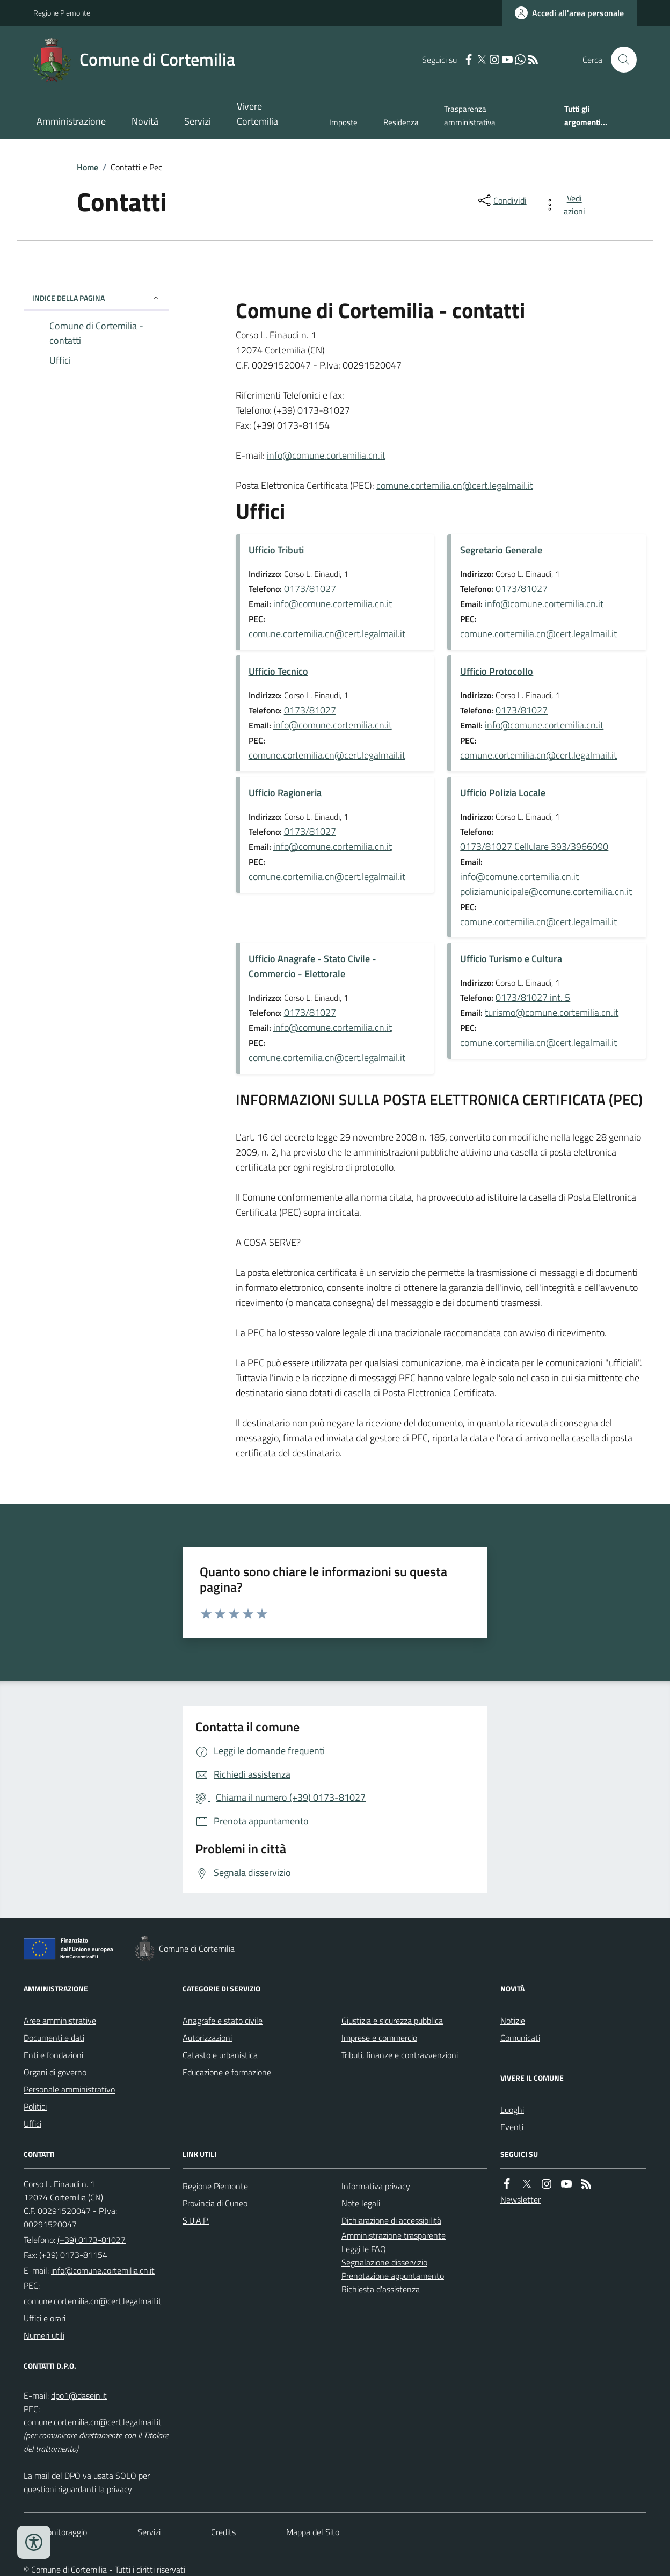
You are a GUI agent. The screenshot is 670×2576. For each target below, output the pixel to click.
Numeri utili (44, 2335)
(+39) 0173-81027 (91, 2239)
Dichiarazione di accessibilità (391, 2220)
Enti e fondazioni (53, 2054)
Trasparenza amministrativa (470, 115)
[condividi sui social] (501, 200)
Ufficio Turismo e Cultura (511, 958)
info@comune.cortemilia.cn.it (326, 455)
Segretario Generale (501, 550)
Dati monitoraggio (55, 2532)
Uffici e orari (44, 2318)
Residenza (401, 122)
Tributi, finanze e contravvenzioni (399, 2054)
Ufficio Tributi (276, 550)
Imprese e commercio (379, 2037)
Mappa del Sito (312, 2532)
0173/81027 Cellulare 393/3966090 (534, 846)
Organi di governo (55, 2072)
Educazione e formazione (227, 2072)
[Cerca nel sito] (619, 60)
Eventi (511, 2126)
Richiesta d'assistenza (380, 2289)
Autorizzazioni (207, 2037)
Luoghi (512, 2109)
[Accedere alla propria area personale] (569, 13)
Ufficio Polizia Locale (502, 792)
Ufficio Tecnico (278, 671)
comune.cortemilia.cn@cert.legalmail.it (454, 485)
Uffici (32, 2123)
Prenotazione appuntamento (392, 2275)
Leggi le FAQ (363, 2248)
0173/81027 (310, 588)
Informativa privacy (375, 2186)
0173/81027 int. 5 (533, 997)
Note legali (360, 2203)
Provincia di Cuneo (215, 2203)
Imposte (343, 122)
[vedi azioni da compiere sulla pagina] (566, 205)
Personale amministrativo (69, 2089)
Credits (223, 2532)
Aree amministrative (60, 2020)
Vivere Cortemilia (257, 113)
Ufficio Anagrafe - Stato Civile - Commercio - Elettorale (312, 966)
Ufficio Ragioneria (285, 792)
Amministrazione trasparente (393, 2235)
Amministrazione (71, 121)
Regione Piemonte (61, 12)
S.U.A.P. (196, 2220)
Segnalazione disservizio (384, 2262)
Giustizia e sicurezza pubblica (392, 2020)
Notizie (512, 2020)
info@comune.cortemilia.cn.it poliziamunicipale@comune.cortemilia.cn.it (546, 884)
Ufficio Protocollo (496, 671)
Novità (145, 121)
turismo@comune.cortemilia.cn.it (551, 1012)
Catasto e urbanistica (220, 2054)
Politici (35, 2106)
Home (87, 167)
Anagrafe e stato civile (223, 2020)
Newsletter (520, 2199)
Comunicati (520, 2037)
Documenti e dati (54, 2037)
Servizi (197, 121)
